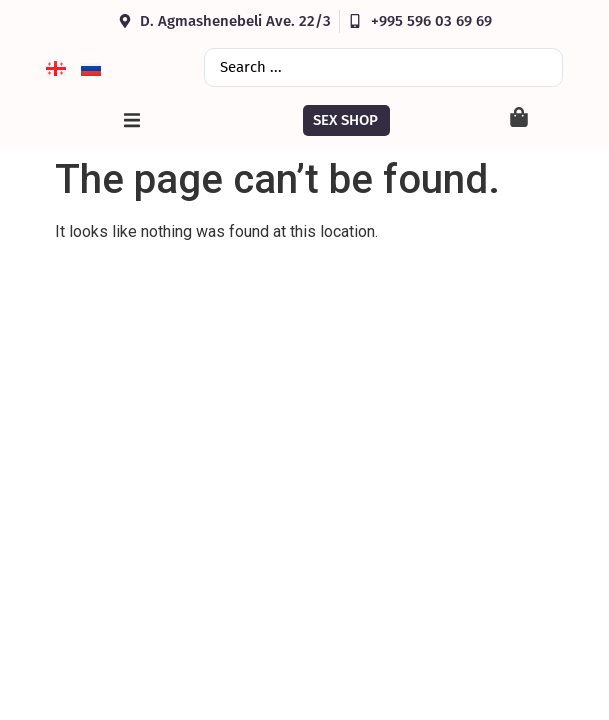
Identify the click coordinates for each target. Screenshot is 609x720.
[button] (132, 120)
